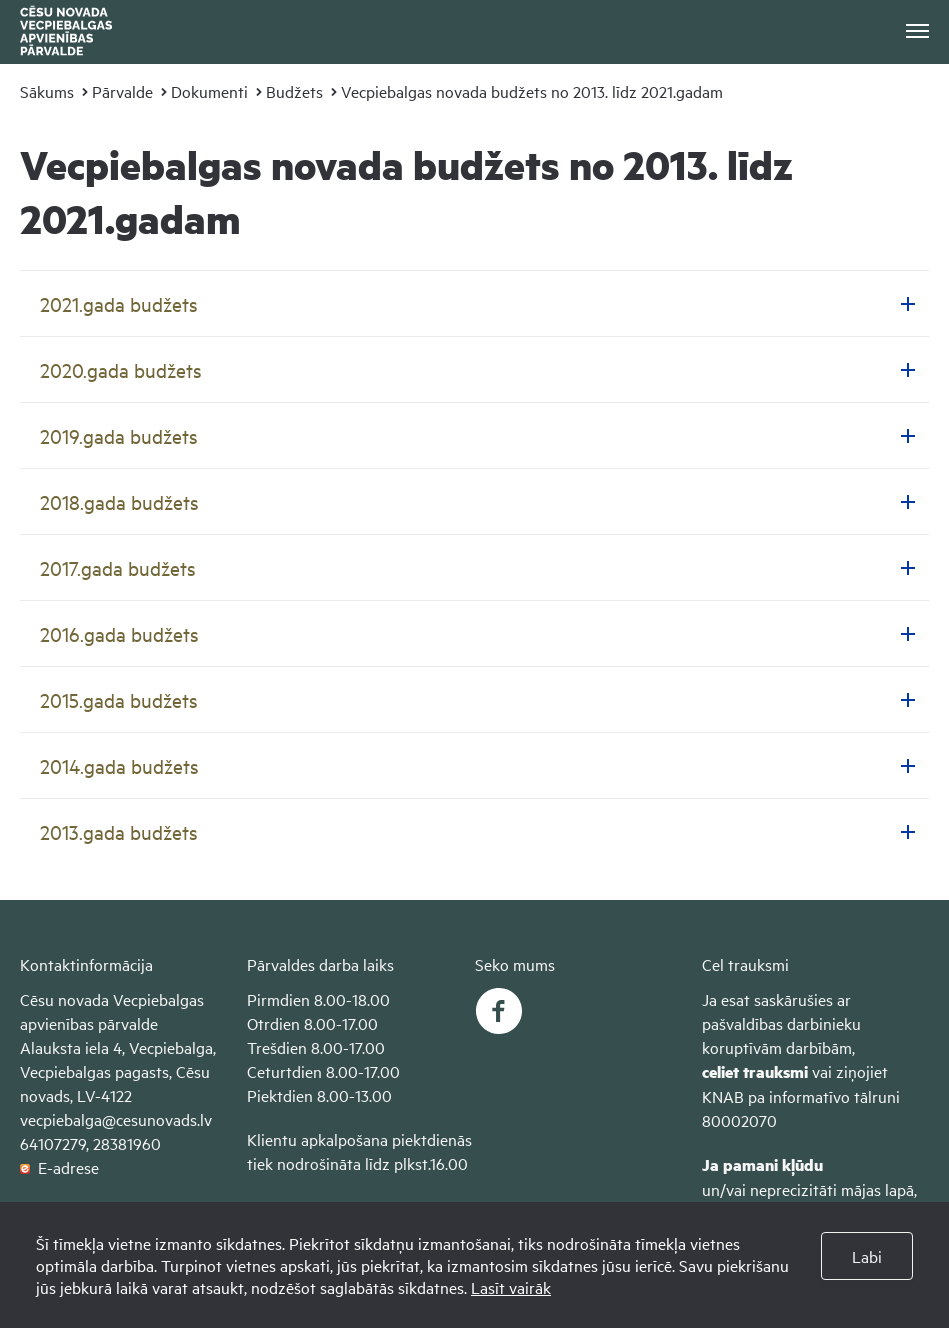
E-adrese (59, 1167)
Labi (867, 1256)
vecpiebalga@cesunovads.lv (116, 1119)
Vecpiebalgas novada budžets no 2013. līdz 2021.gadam (532, 91)
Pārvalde (122, 91)
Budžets (294, 91)
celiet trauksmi (755, 1071)
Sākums (47, 91)
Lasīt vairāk (511, 1287)
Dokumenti (209, 91)
